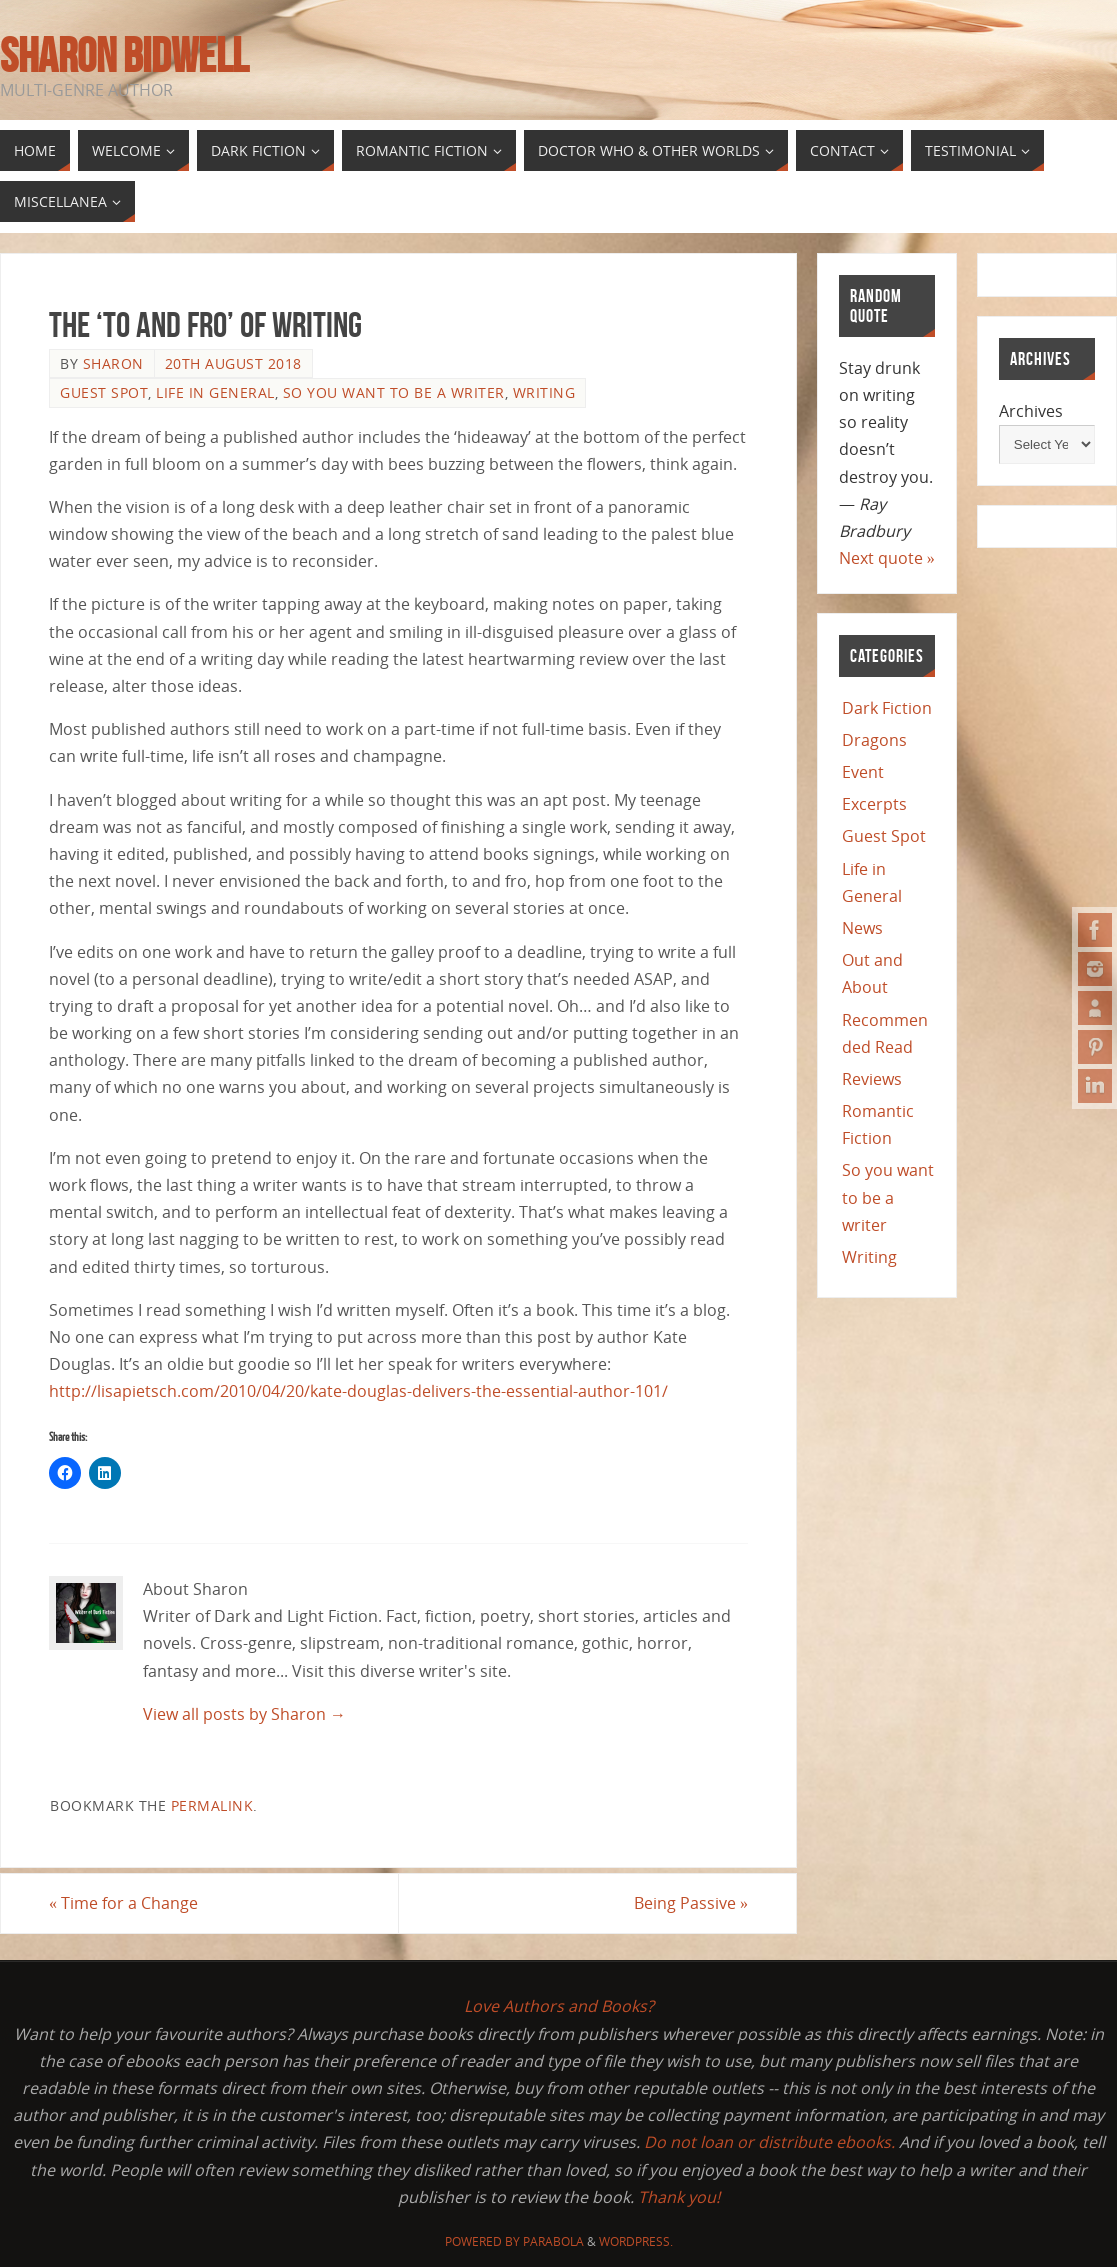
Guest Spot (104, 392)
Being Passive (691, 1903)
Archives (1031, 411)
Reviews (872, 1079)
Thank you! (679, 2197)
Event (863, 772)
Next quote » (887, 558)
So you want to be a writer (394, 392)
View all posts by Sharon (244, 1714)
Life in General (215, 392)
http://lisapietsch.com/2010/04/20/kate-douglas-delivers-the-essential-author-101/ (358, 1391)
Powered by (484, 2241)
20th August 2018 (233, 363)
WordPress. (636, 2241)
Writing (544, 392)
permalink (212, 1805)
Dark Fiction (887, 708)
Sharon (113, 363)
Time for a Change (123, 1903)
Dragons (874, 740)
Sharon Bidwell (124, 56)
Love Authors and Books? (559, 2006)
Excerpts (874, 804)
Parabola (553, 2241)
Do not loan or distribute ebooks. (769, 2142)
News (862, 928)
